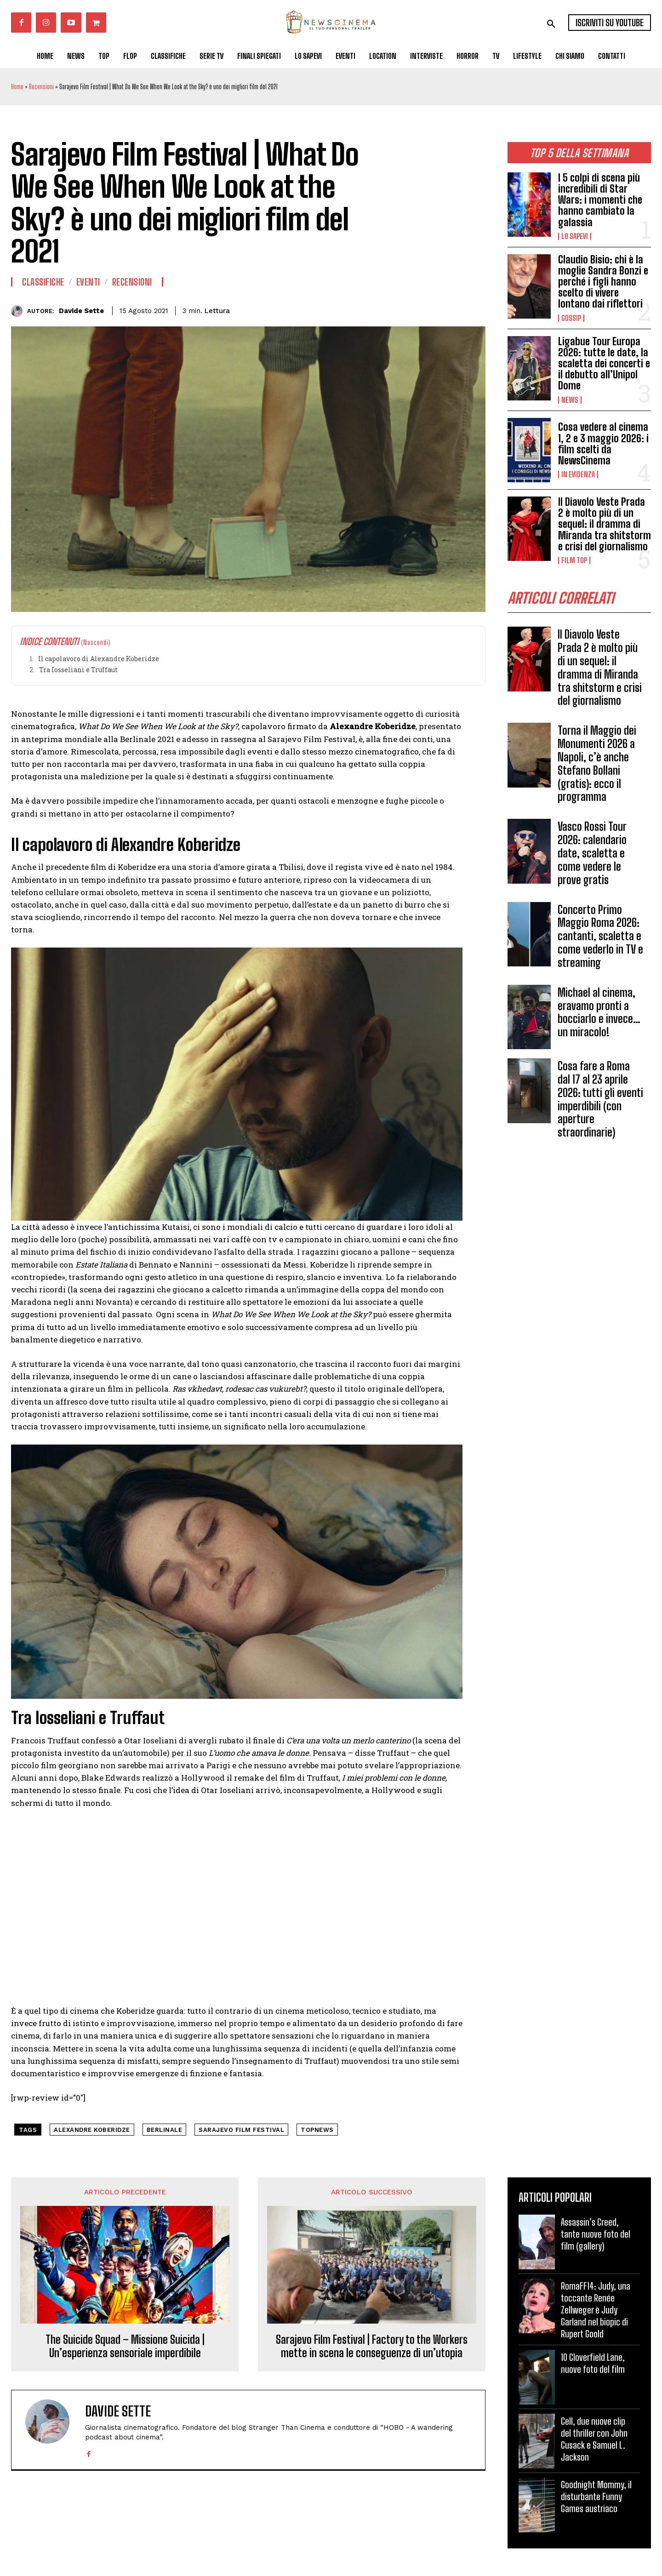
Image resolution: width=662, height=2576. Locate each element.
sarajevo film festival (241, 2129)
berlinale (165, 2129)
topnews (317, 2129)
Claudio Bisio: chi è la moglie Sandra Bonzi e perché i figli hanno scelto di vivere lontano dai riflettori (603, 281)
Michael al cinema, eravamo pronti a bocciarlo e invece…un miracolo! (599, 1012)
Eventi (88, 281)
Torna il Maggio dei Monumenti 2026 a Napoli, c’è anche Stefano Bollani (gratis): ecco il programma (597, 763)
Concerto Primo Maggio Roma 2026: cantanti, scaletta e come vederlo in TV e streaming (600, 936)
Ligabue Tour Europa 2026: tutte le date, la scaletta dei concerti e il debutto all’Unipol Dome (604, 363)
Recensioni (41, 87)
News (569, 400)
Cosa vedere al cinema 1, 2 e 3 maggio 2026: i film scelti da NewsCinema (603, 444)
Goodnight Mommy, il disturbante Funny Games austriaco (596, 2496)
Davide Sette (81, 311)
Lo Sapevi (574, 236)
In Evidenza (578, 474)
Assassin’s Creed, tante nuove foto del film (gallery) (595, 2233)
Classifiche (43, 281)
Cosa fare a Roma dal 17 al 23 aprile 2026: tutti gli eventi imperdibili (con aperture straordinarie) (600, 1099)
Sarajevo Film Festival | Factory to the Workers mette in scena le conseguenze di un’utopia (372, 2346)
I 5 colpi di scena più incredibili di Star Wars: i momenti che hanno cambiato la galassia (600, 199)
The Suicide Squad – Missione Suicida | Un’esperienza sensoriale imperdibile (125, 2346)
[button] (551, 24)
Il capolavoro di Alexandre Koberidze (98, 658)
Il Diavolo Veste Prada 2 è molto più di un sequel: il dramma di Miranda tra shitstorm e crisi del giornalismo (604, 524)
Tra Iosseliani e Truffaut (78, 669)
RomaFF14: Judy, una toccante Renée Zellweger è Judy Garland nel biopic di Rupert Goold (595, 2309)
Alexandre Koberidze (92, 2129)
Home (17, 87)
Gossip (571, 318)
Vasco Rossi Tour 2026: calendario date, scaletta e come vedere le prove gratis (592, 853)
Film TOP (574, 560)
